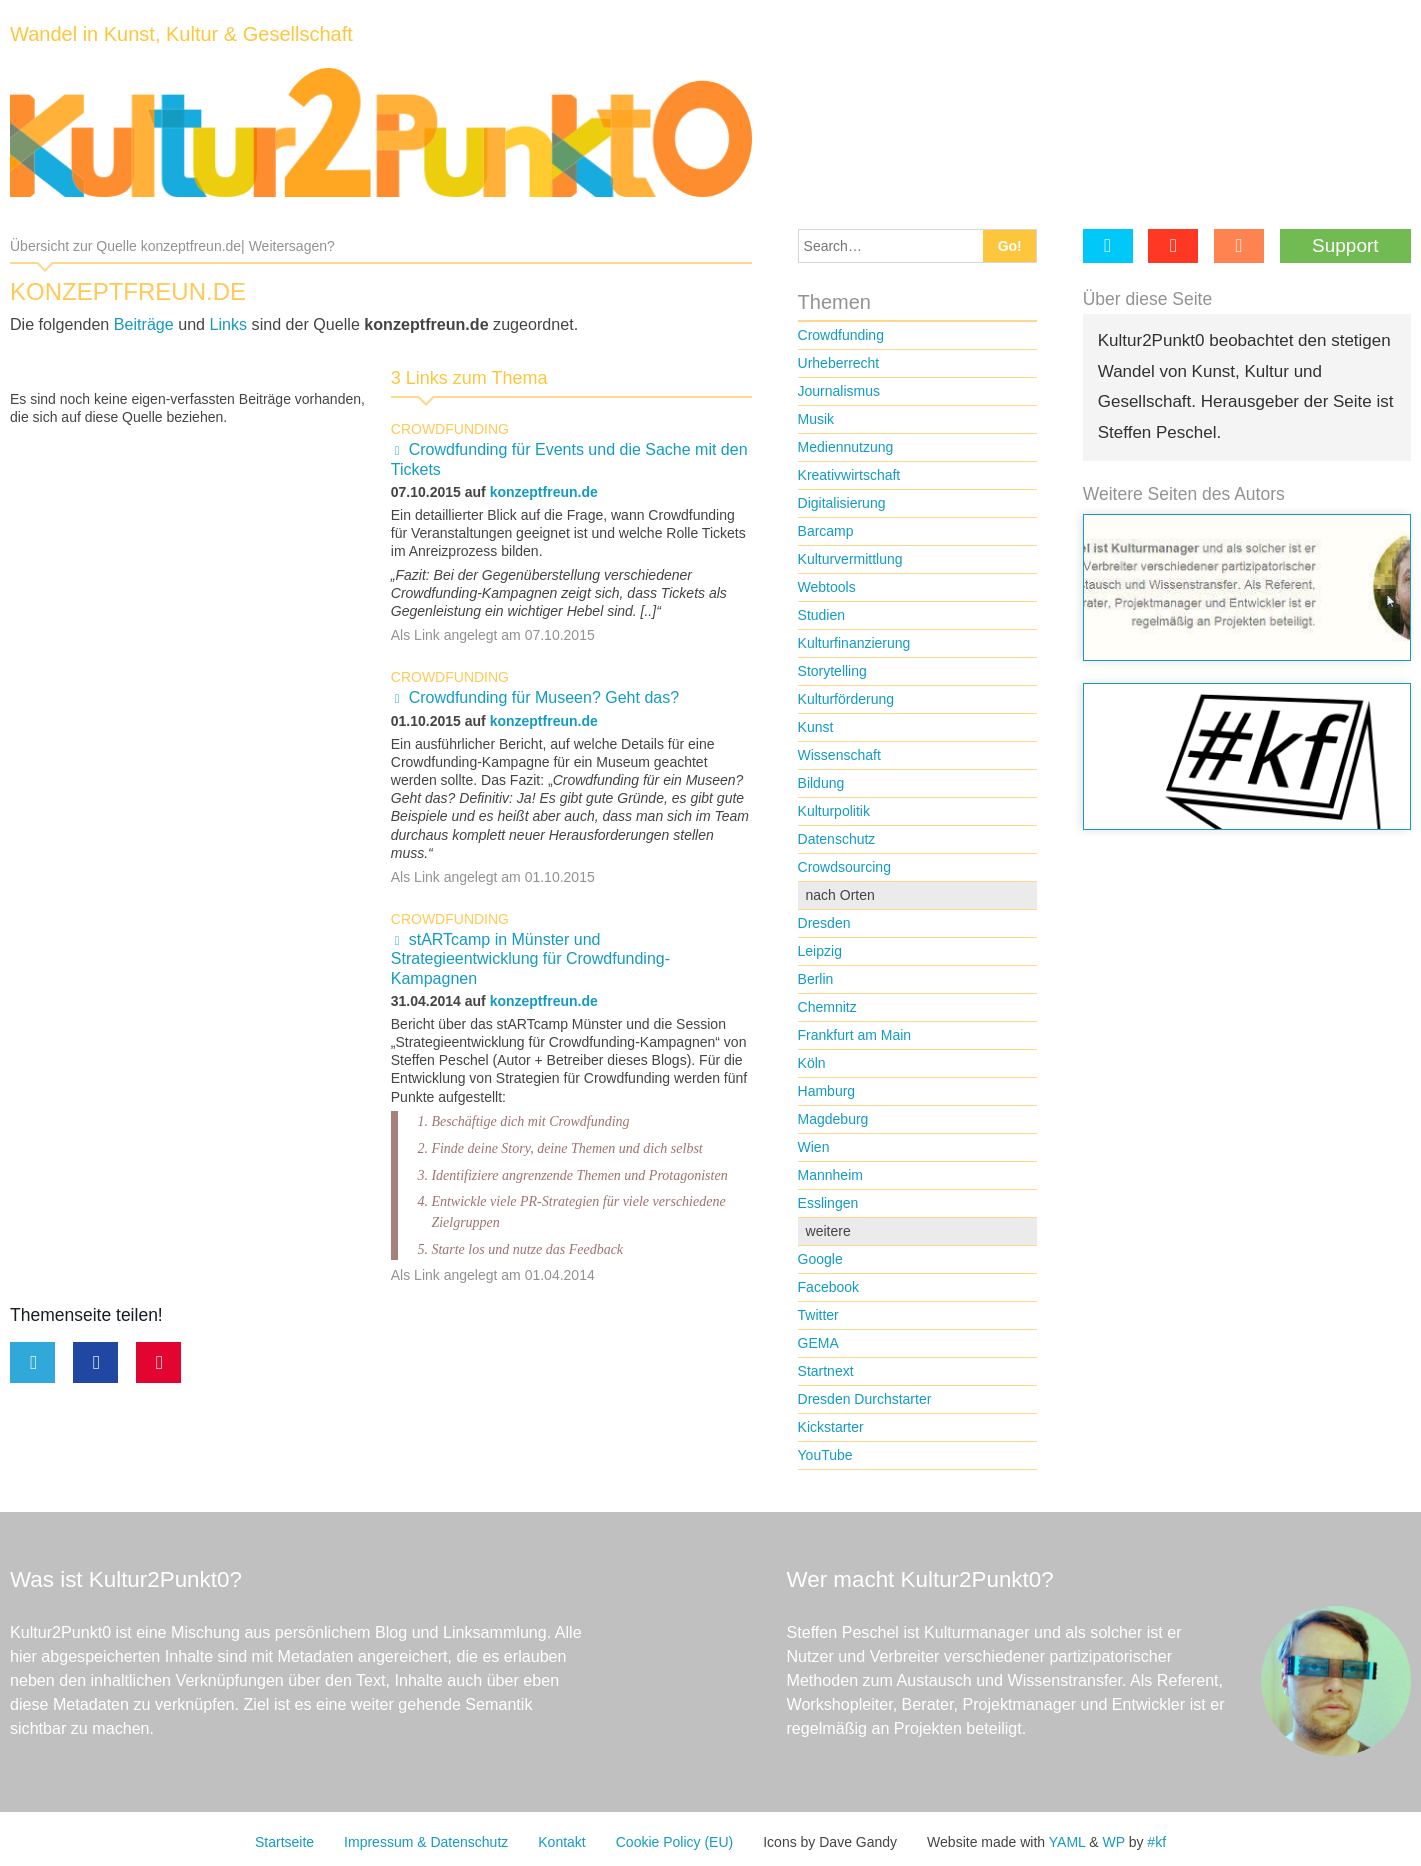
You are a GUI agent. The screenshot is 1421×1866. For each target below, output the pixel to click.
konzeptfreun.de (544, 492)
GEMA (818, 1343)
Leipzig (820, 951)
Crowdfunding (450, 429)
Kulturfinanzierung (854, 643)
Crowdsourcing (844, 867)
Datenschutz (837, 839)
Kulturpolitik (834, 811)
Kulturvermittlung (850, 559)
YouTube (825, 1455)
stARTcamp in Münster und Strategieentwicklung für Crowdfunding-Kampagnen (530, 959)
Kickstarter (831, 1427)
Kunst (816, 727)
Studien (821, 615)
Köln (812, 1063)
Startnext (826, 1371)
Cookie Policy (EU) (674, 1842)
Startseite (284, 1842)
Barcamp (826, 531)
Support (1345, 245)
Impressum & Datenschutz (426, 1842)
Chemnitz (827, 1007)
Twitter (818, 1315)
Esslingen (828, 1203)
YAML (1067, 1842)
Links (229, 324)
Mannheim (830, 1175)
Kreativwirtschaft (849, 475)
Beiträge (144, 324)
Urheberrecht (839, 363)
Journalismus (839, 391)
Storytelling (832, 671)
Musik (816, 419)
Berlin (816, 979)
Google (820, 1259)
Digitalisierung (842, 503)
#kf (1156, 1842)
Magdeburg (833, 1119)
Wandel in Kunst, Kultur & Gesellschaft (181, 34)
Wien (814, 1147)
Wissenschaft (839, 755)
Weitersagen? (292, 246)
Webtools (827, 587)
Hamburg (827, 1091)
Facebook (828, 1287)
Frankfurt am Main (855, 1035)
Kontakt (561, 1842)
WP (1113, 1842)
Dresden (824, 923)
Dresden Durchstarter (865, 1399)
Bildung (821, 783)
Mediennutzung (846, 447)
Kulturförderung (846, 699)
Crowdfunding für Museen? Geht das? (544, 697)
